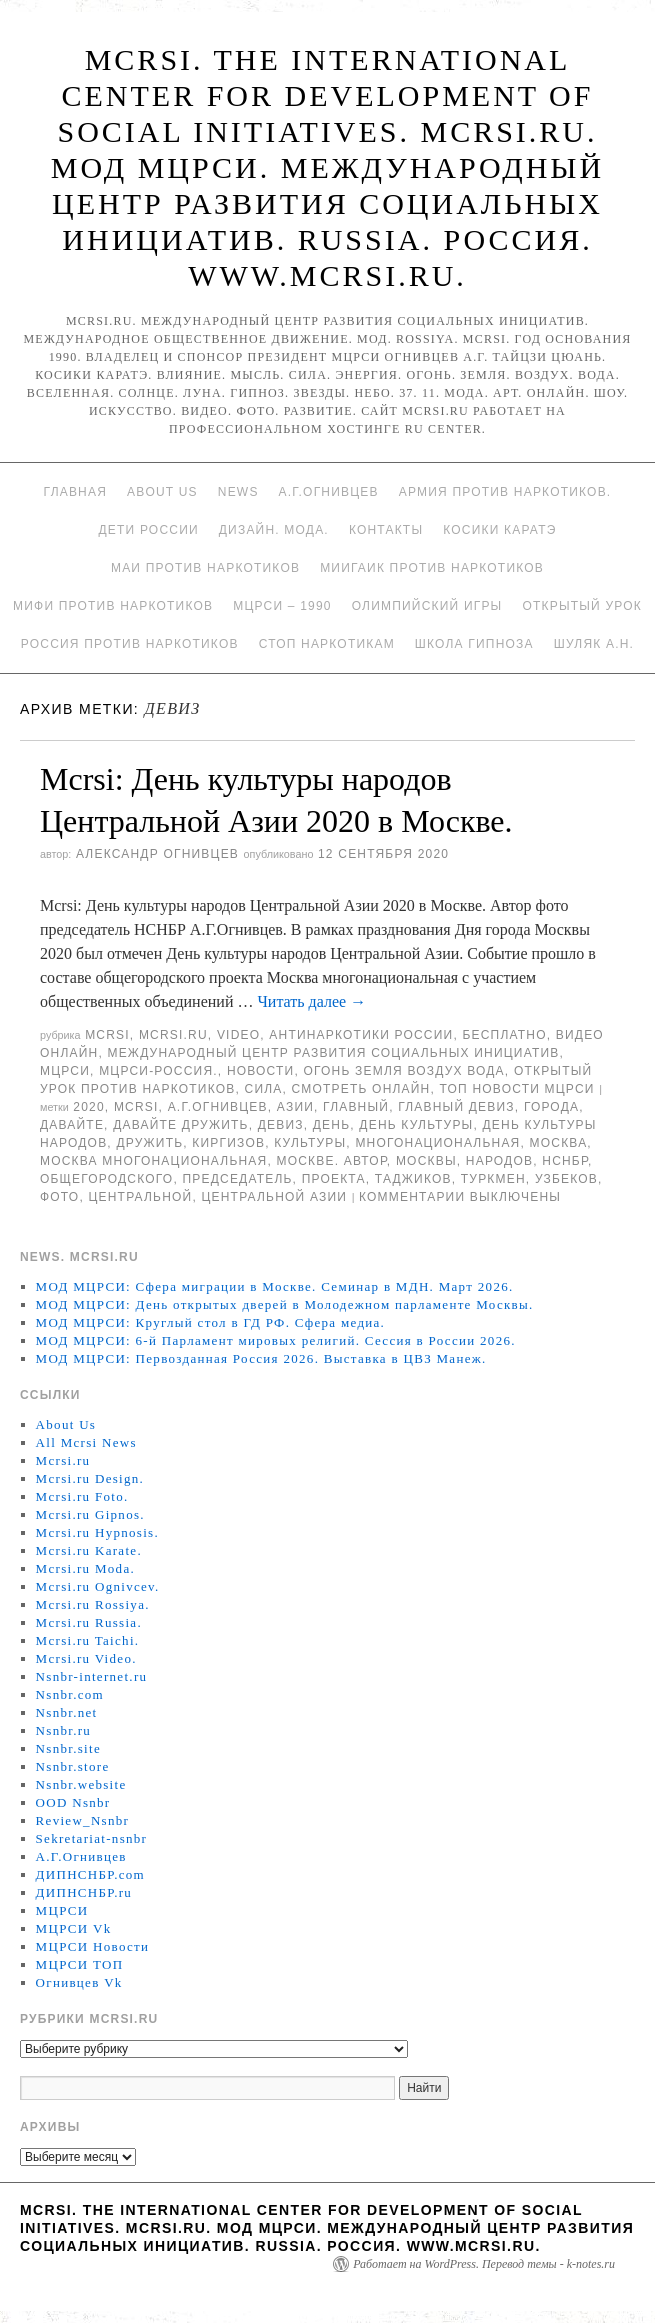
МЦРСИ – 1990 (282, 606)
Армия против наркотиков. (505, 492)
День (331, 1125)
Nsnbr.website (81, 1784)
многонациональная (437, 1143)
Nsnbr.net (67, 1712)
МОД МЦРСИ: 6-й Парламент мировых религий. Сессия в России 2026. (276, 1340)
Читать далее (311, 1001)
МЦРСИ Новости (93, 1946)
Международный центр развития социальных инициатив (333, 1053)
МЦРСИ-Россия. (158, 1071)
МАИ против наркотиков (205, 568)
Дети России (149, 530)
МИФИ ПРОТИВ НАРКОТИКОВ (113, 606)
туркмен (493, 1179)
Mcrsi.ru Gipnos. (90, 1514)
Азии (295, 1107)
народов (499, 1161)
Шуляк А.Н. (594, 644)
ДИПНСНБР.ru (84, 1892)
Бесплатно (504, 1035)
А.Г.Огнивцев (329, 492)
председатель (237, 1179)
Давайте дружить (180, 1125)
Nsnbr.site (68, 1748)
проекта (334, 1179)
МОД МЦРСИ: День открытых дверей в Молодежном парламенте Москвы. (285, 1304)
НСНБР (565, 1161)
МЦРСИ (65, 1071)
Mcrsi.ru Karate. (89, 1550)
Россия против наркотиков (130, 644)
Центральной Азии (274, 1197)
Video (238, 1035)
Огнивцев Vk (79, 1982)
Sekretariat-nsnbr (92, 1838)
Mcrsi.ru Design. (90, 1478)
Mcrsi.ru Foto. (82, 1496)
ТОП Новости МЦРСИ (517, 1089)
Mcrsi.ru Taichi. (88, 1640)
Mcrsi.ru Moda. (85, 1568)
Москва (559, 1143)
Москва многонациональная (153, 1161)
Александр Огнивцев (157, 854)
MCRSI (107, 1035)
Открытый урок (581, 606)
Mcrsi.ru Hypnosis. (97, 1532)
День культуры (416, 1125)
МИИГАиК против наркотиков (432, 568)
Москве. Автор (332, 1161)
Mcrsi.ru (173, 1035)
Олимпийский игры (427, 606)
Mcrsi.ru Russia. (89, 1622)
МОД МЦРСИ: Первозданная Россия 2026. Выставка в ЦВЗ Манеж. (261, 1358)
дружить (149, 1143)
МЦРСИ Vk (74, 1928)
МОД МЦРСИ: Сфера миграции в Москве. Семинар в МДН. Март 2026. (275, 1286)
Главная (75, 492)
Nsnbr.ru (64, 1730)
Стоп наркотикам (327, 644)
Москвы (426, 1161)
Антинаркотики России (361, 1035)
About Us (162, 492)
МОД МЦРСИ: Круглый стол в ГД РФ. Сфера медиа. (211, 1322)
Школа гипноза (474, 644)
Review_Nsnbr (83, 1820)
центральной (140, 1197)
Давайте (72, 1125)
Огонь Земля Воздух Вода (404, 1071)
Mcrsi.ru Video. (86, 1658)
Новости (261, 1071)
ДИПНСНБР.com (90, 1874)
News (238, 492)
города (551, 1107)
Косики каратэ (499, 530)
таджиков (413, 1179)
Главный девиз (456, 1107)
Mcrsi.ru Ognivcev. (98, 1586)
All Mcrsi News (86, 1442)
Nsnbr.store (73, 1766)
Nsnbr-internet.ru (92, 1676)
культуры (310, 1143)
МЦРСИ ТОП (80, 1964)
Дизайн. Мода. (274, 530)
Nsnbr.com (70, 1694)
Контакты (386, 530)
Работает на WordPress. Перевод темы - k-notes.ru (484, 2264)
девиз (281, 1125)
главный (356, 1107)
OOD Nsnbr (73, 1802)
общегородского (106, 1179)
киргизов (228, 1143)
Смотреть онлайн (361, 1089)
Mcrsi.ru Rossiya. (93, 1604)
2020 (89, 1107)
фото (59, 1197)
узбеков (566, 1179)
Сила (264, 1089)
